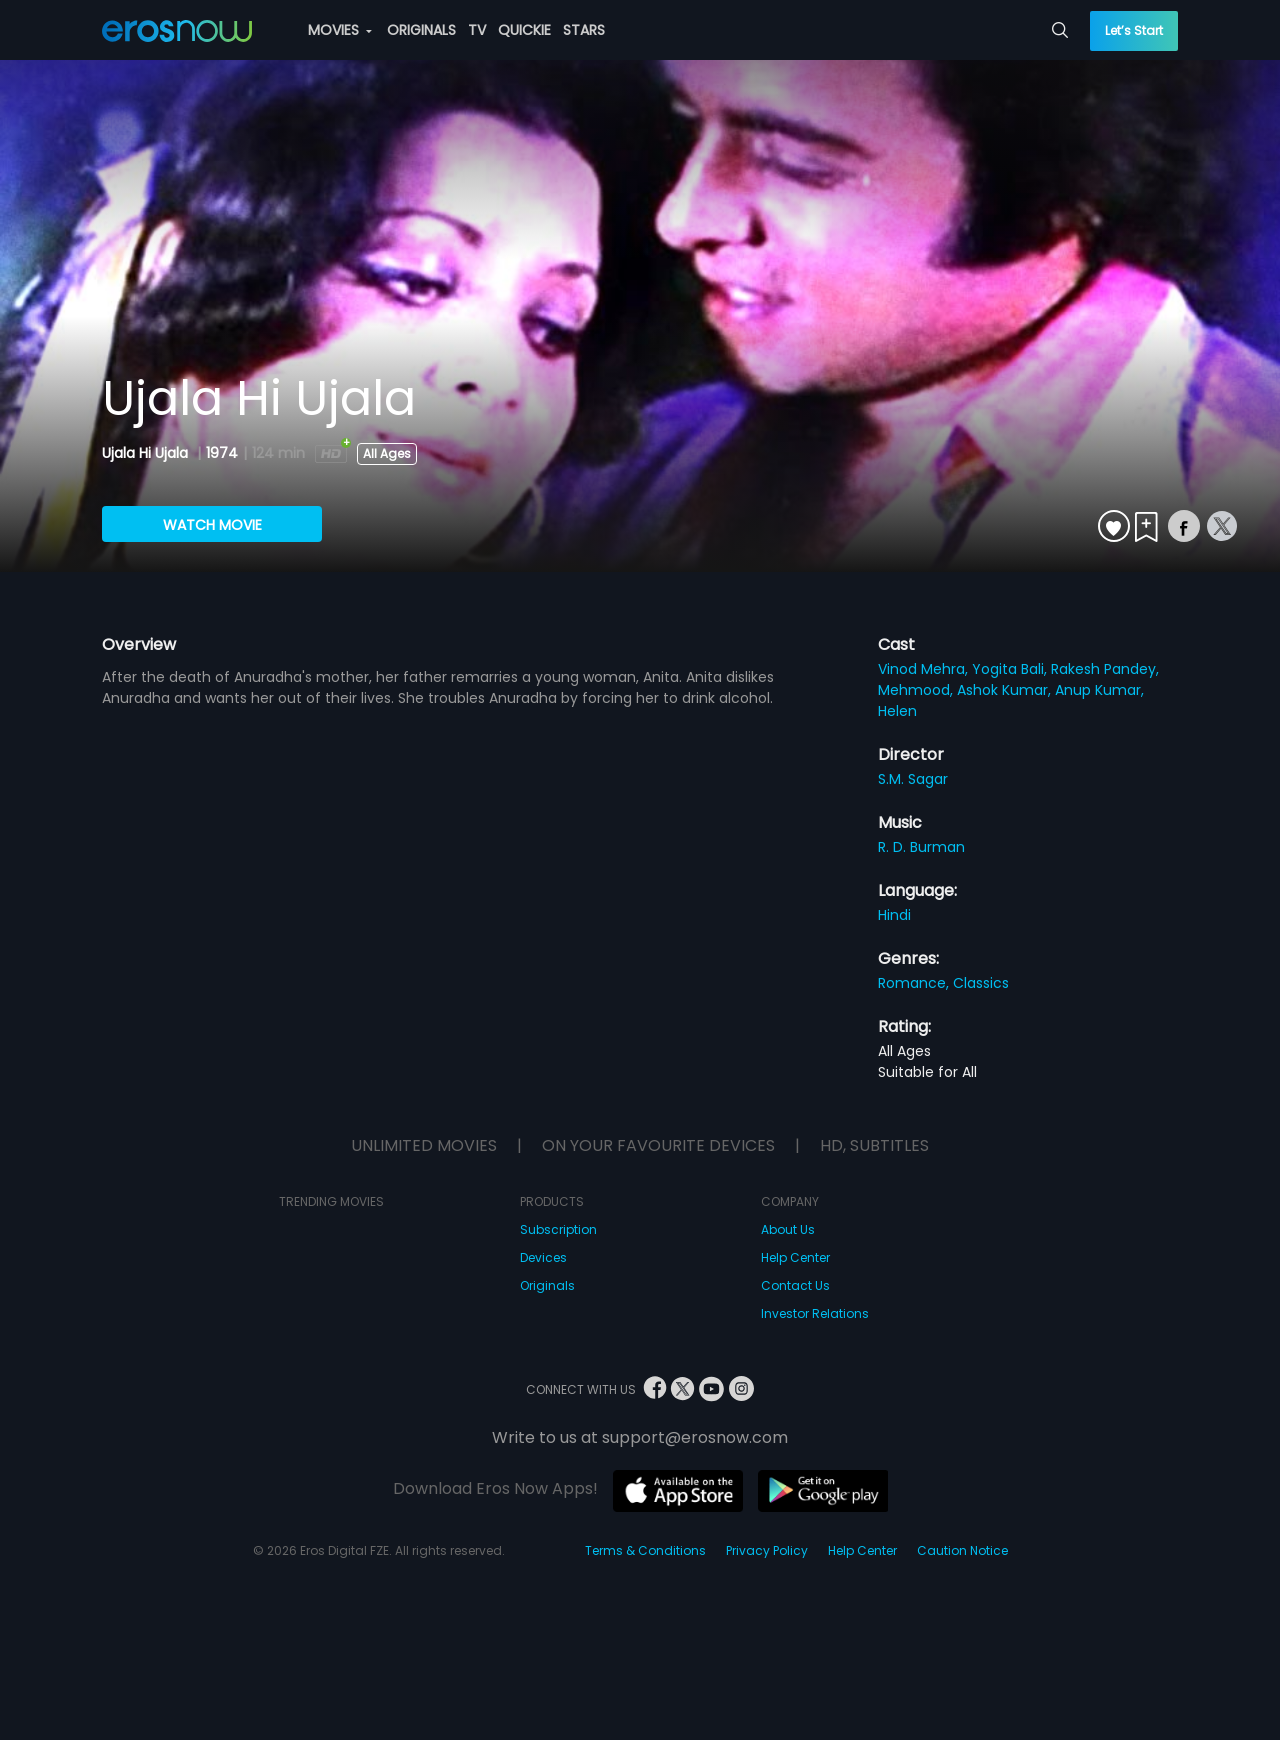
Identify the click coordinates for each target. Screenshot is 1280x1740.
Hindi (894, 915)
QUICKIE (524, 30)
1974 (222, 453)
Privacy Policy (767, 1550)
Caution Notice (962, 1550)
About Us (788, 1229)
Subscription (558, 1229)
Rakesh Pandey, (1105, 669)
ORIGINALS (421, 30)
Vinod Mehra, (925, 669)
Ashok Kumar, (1006, 690)
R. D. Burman (921, 847)
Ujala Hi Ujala (147, 453)
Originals (547, 1285)
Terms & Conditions (645, 1550)
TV (477, 30)
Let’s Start (1134, 30)
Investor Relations (815, 1313)
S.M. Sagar (913, 779)
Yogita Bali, (1011, 669)
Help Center (795, 1257)
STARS (584, 30)
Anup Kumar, (1099, 690)
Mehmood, (917, 690)
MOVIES (340, 30)
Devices (543, 1257)
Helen (897, 711)
